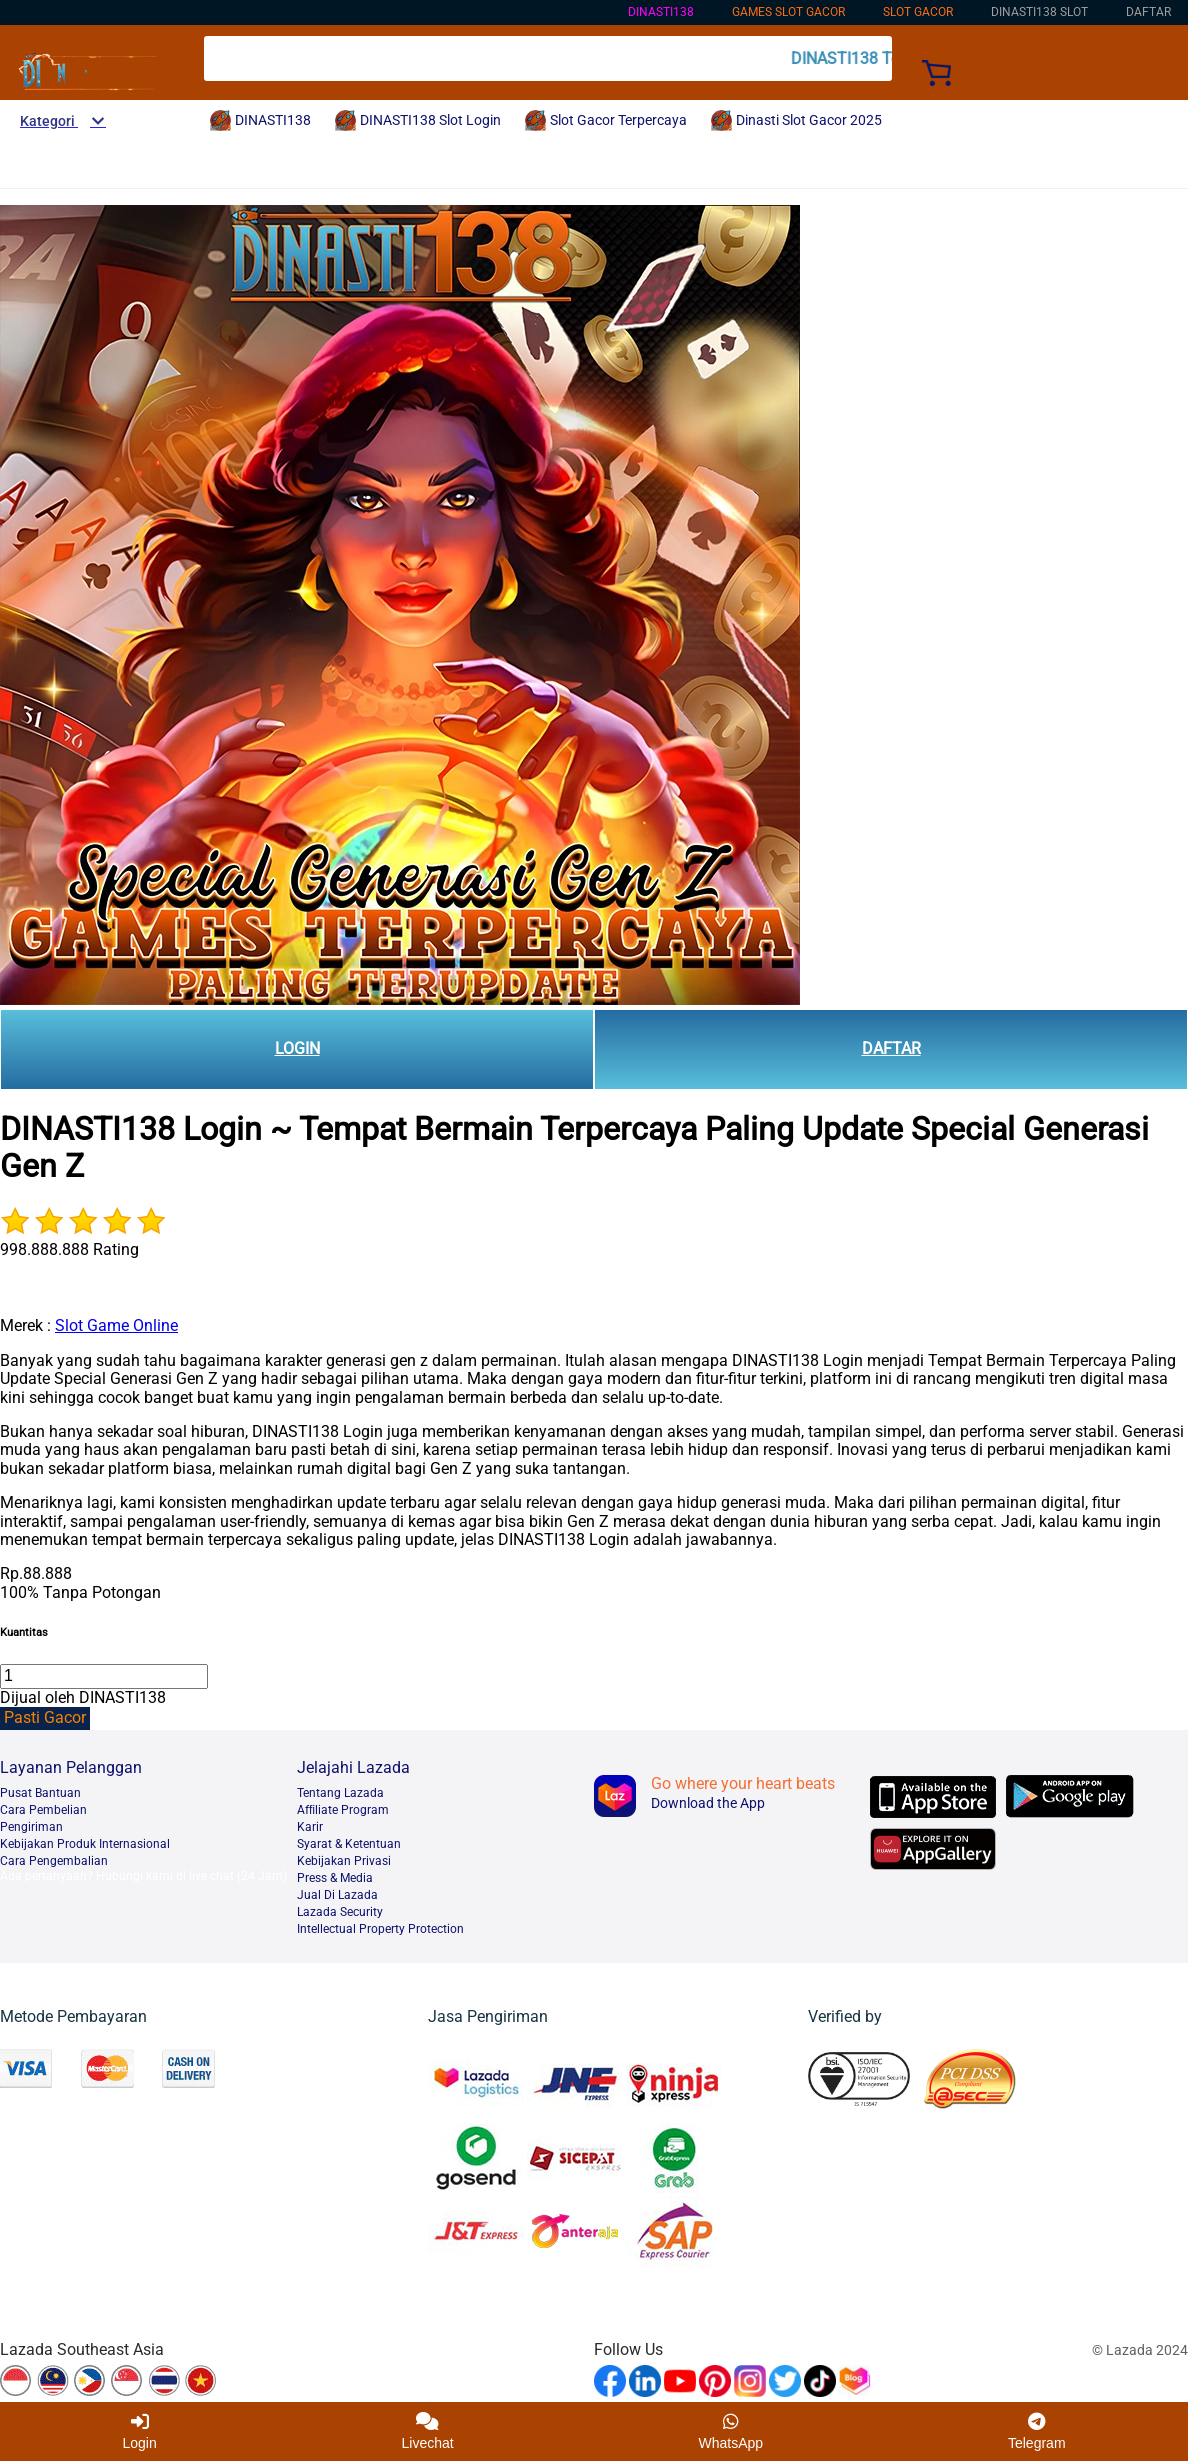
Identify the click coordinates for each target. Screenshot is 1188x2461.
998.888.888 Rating (69, 1249)
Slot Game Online (116, 1325)
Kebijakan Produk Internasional (85, 1844)
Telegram (1037, 2431)
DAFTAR (891, 1048)
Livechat (428, 2431)
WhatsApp (731, 2431)
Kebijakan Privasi (344, 1861)
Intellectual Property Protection (380, 1929)
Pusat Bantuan (40, 1793)
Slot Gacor (918, 12)
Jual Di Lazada (337, 1895)
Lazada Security (340, 1912)
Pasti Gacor (45, 1717)
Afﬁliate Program (343, 1810)
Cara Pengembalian (54, 1861)
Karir (310, 1827)
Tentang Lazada (340, 1793)
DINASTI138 (661, 12)
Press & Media (335, 1878)
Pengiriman (31, 1827)
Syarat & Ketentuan (349, 1844)
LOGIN (297, 1048)
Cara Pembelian (43, 1810)
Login (139, 2431)
